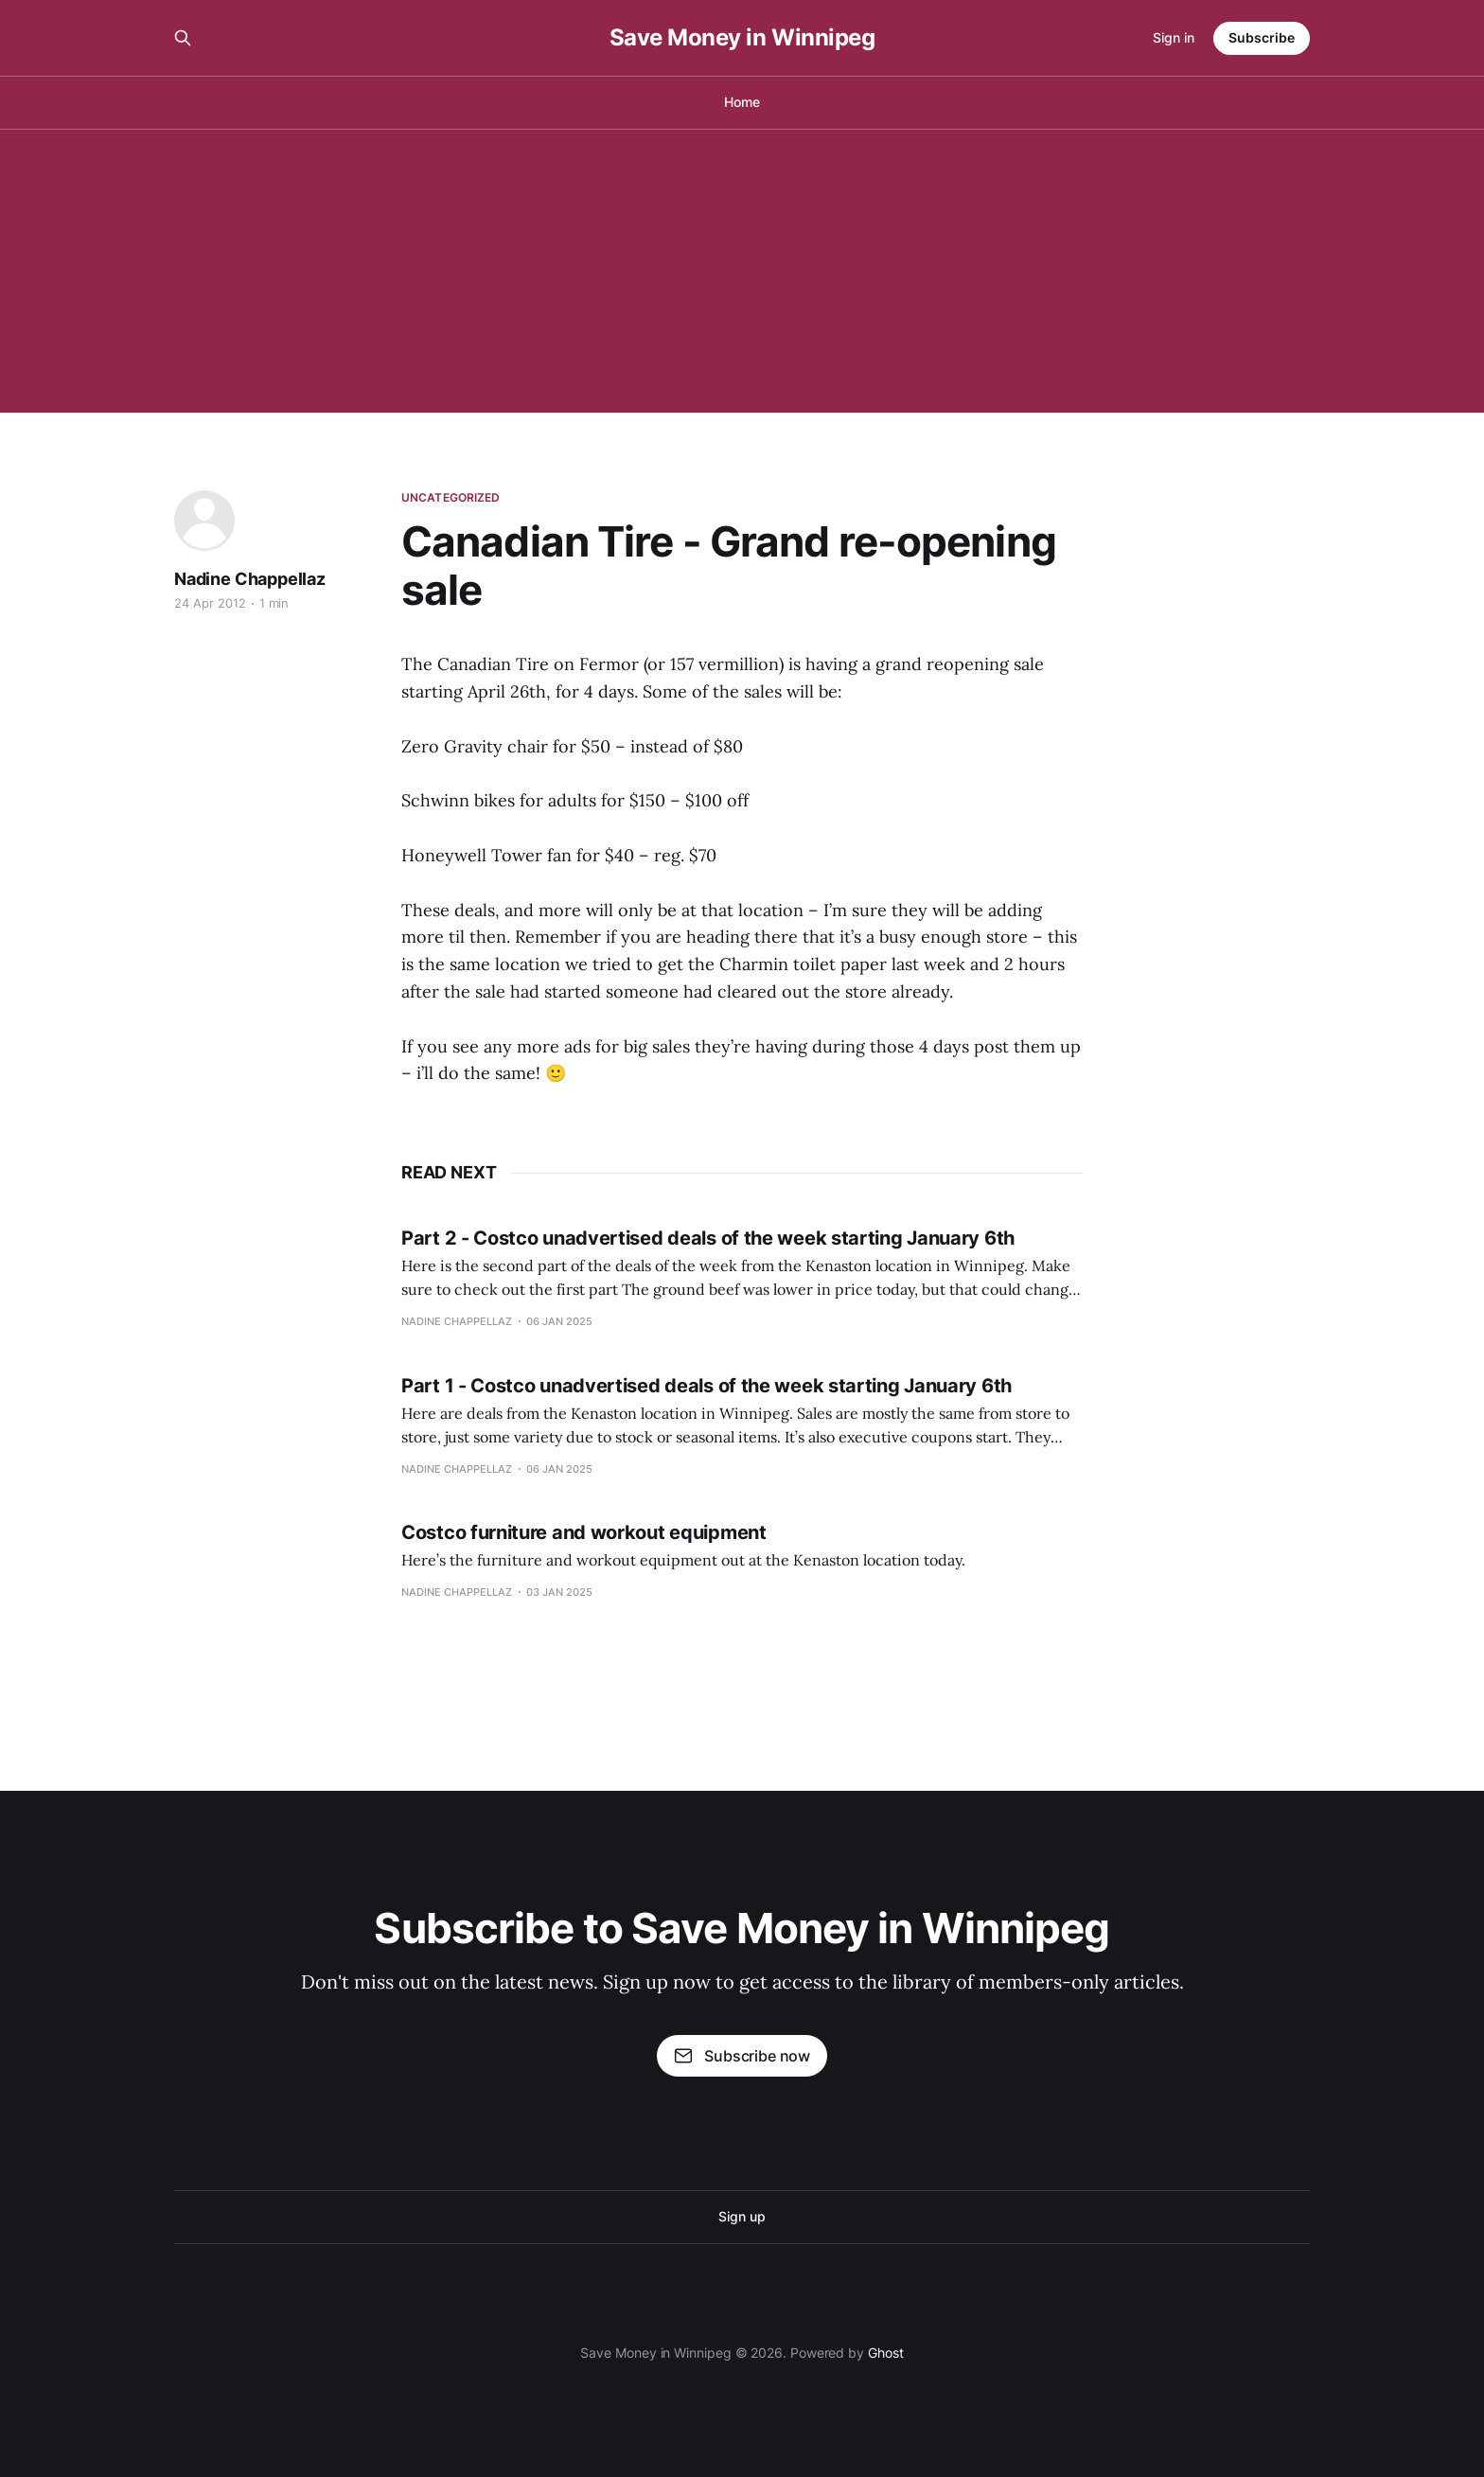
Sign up (741, 2216)
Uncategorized (451, 497)
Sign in (1173, 37)
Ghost (886, 2352)
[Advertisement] (742, 270)
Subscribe (1261, 37)
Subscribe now (742, 2055)
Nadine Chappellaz (250, 579)
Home (742, 102)
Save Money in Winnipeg (742, 38)
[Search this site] (182, 38)
